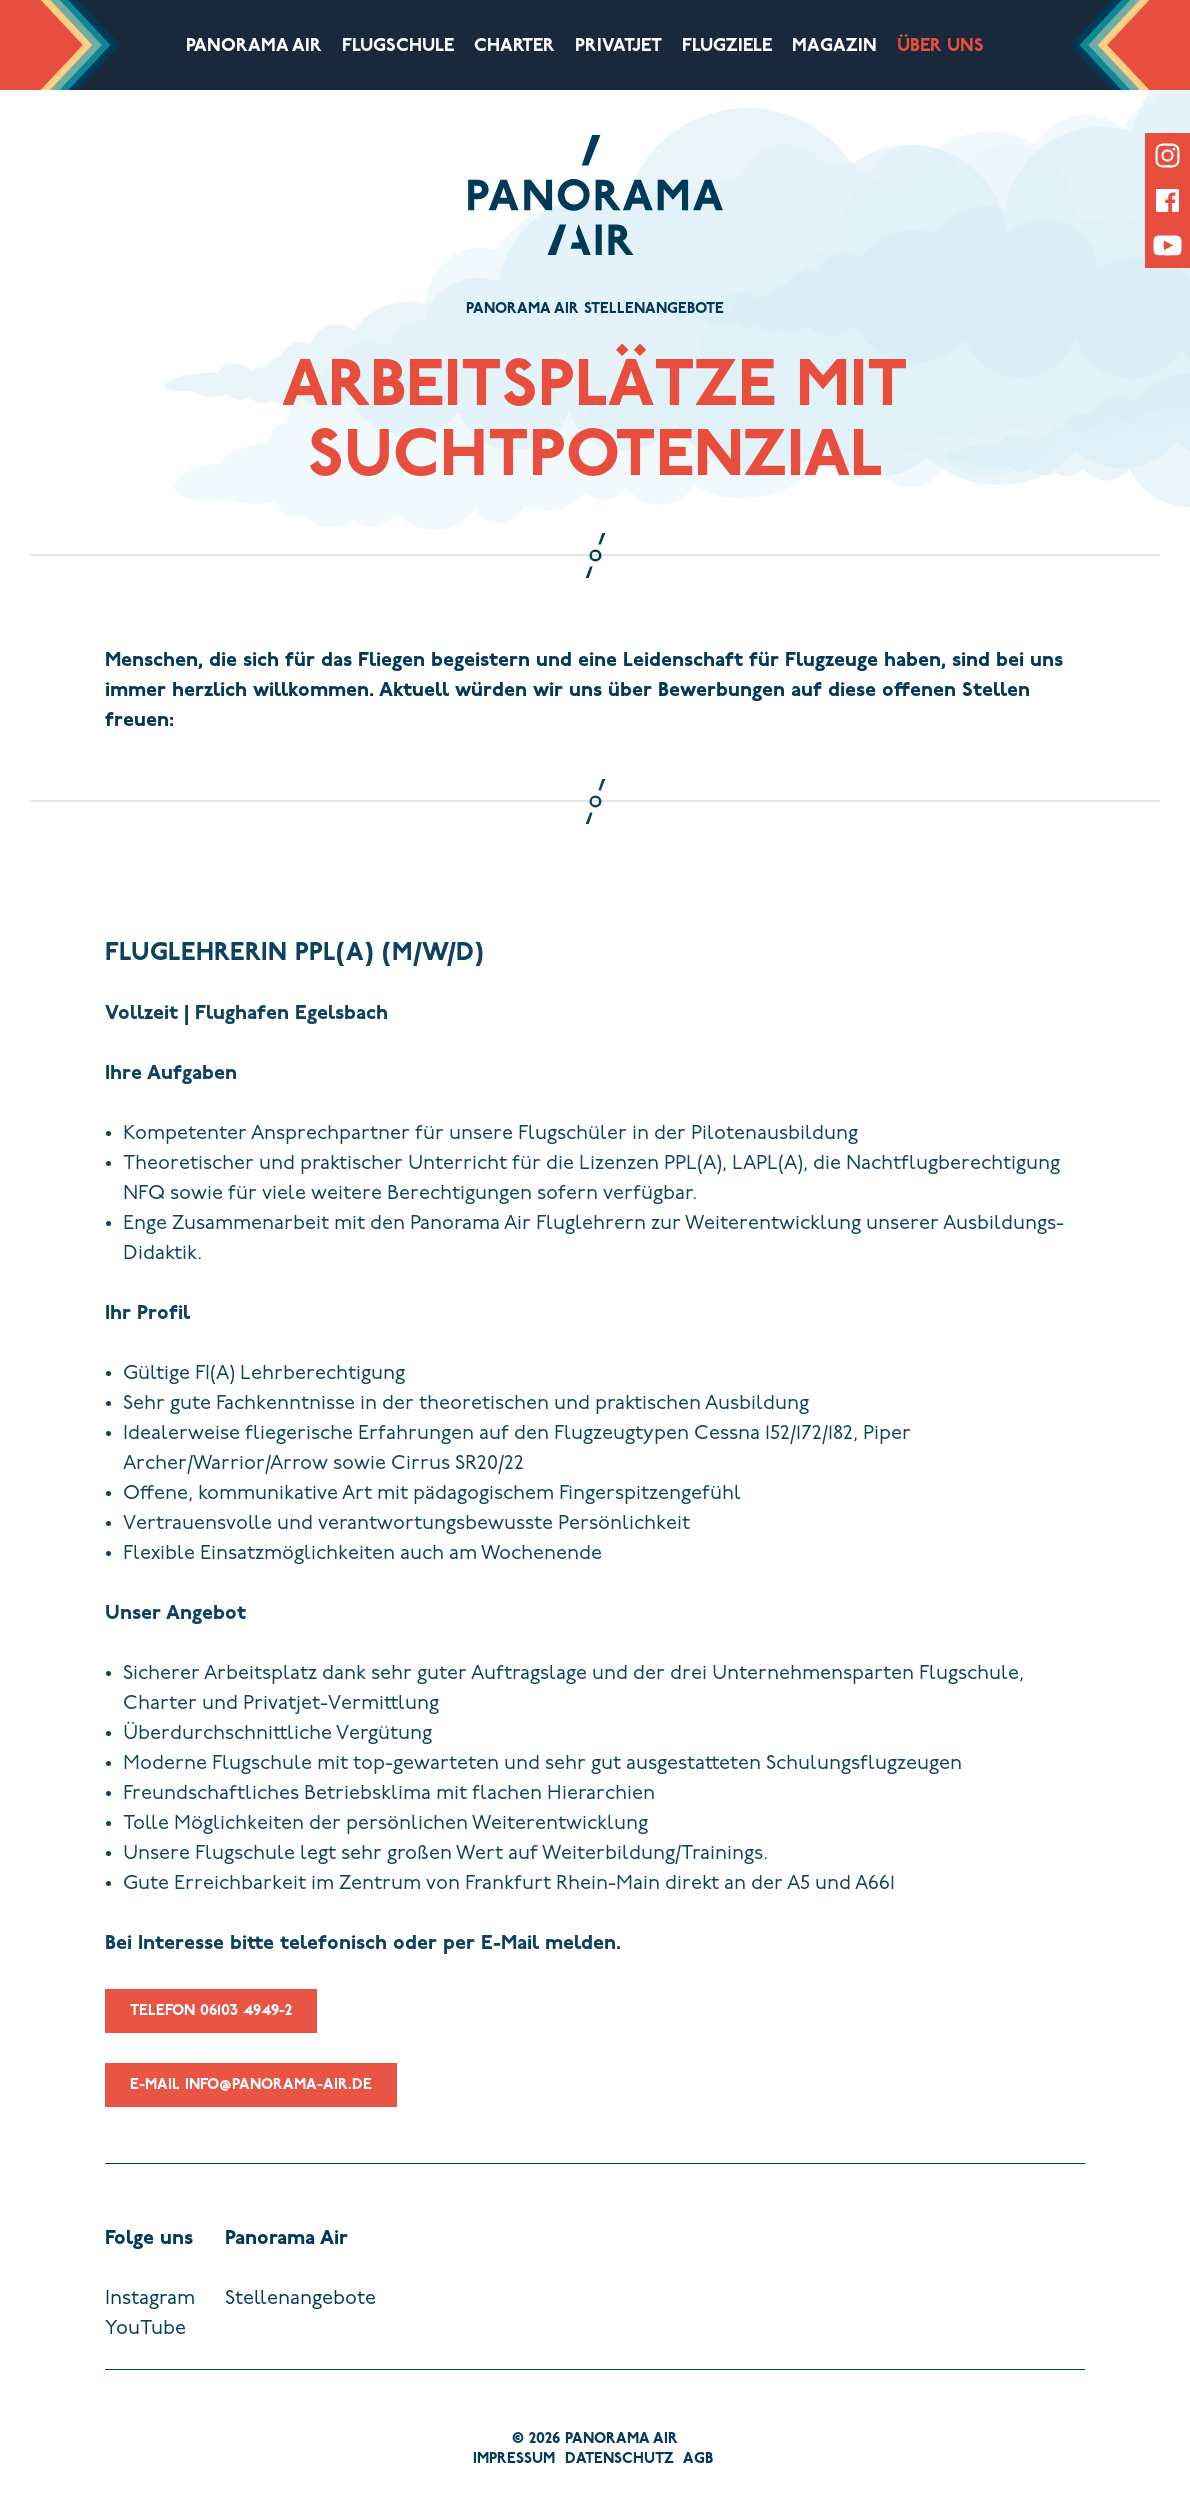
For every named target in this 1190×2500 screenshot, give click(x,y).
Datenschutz (619, 2459)
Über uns (940, 46)
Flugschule (398, 46)
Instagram (150, 2299)
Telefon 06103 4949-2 (211, 2031)
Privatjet (618, 46)
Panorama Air (254, 46)
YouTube (145, 2329)
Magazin (834, 46)
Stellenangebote (300, 2299)
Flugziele (727, 46)
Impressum (514, 2459)
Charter (514, 46)
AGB (698, 2459)
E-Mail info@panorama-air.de (251, 2105)
